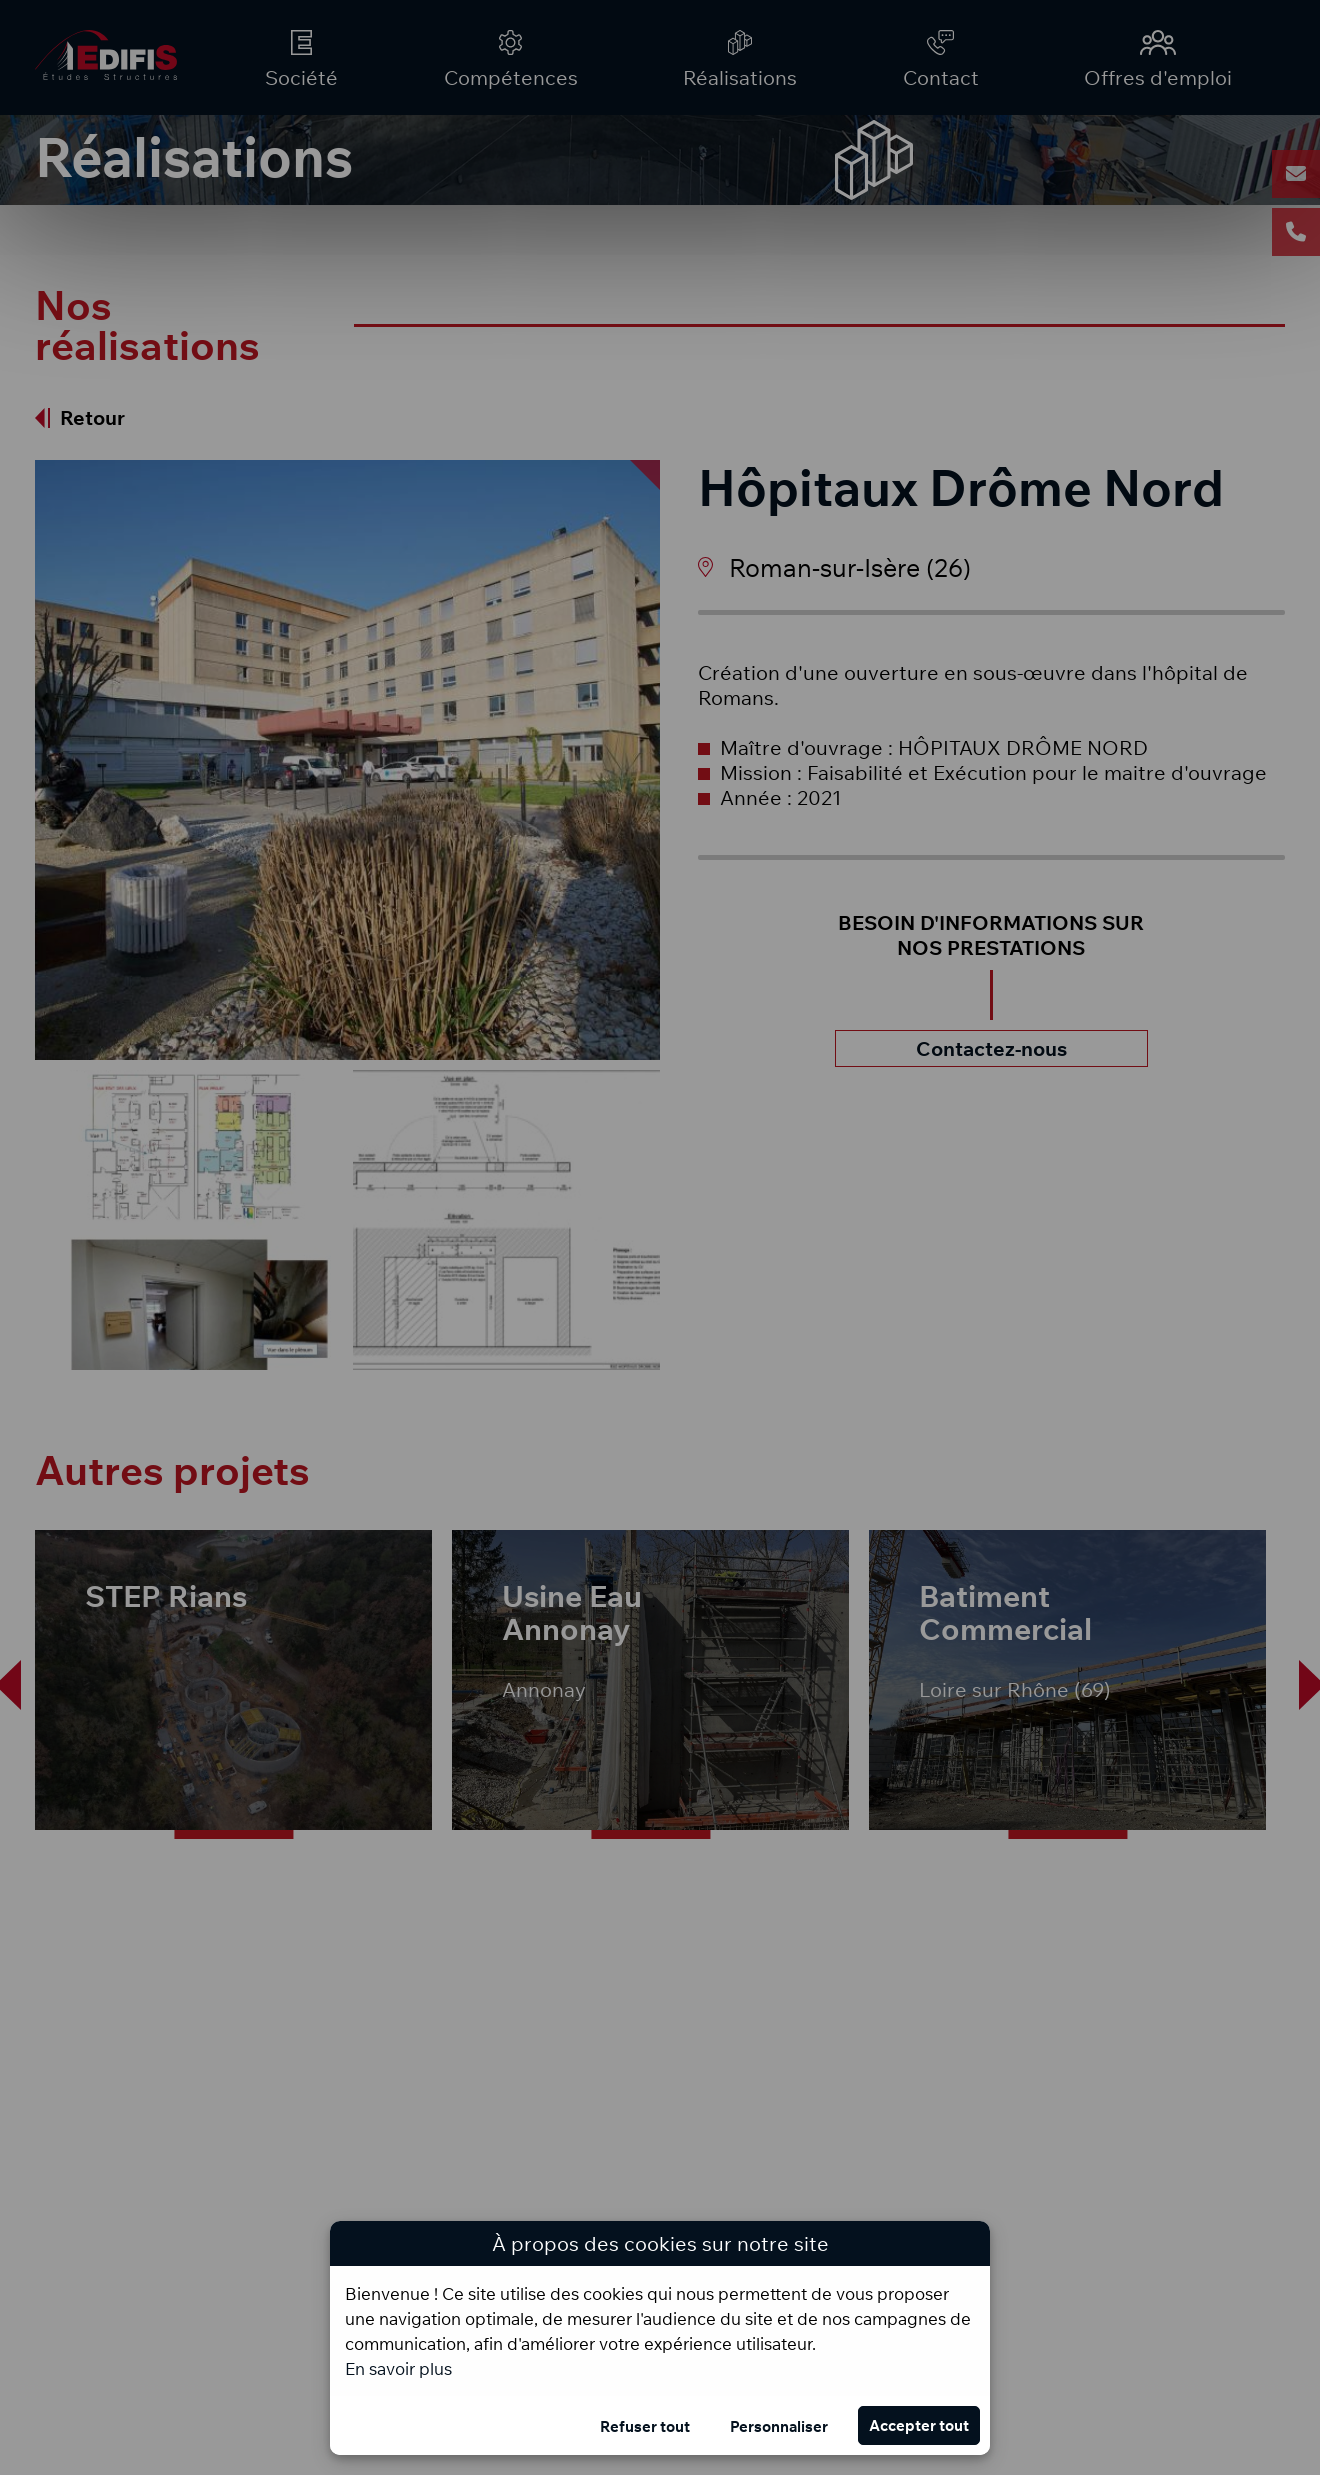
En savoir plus (398, 2368)
